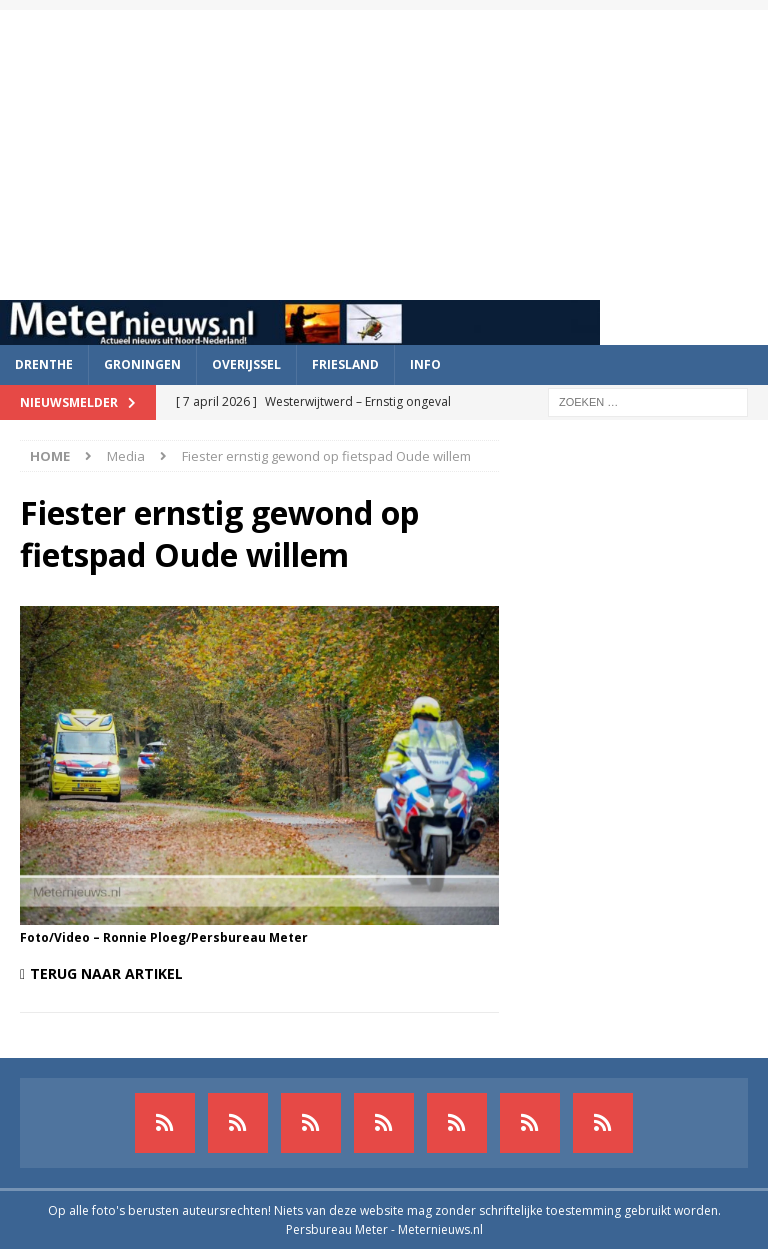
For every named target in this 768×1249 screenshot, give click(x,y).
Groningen (142, 364)
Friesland (345, 364)
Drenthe (44, 364)
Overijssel (246, 364)
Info (425, 364)
